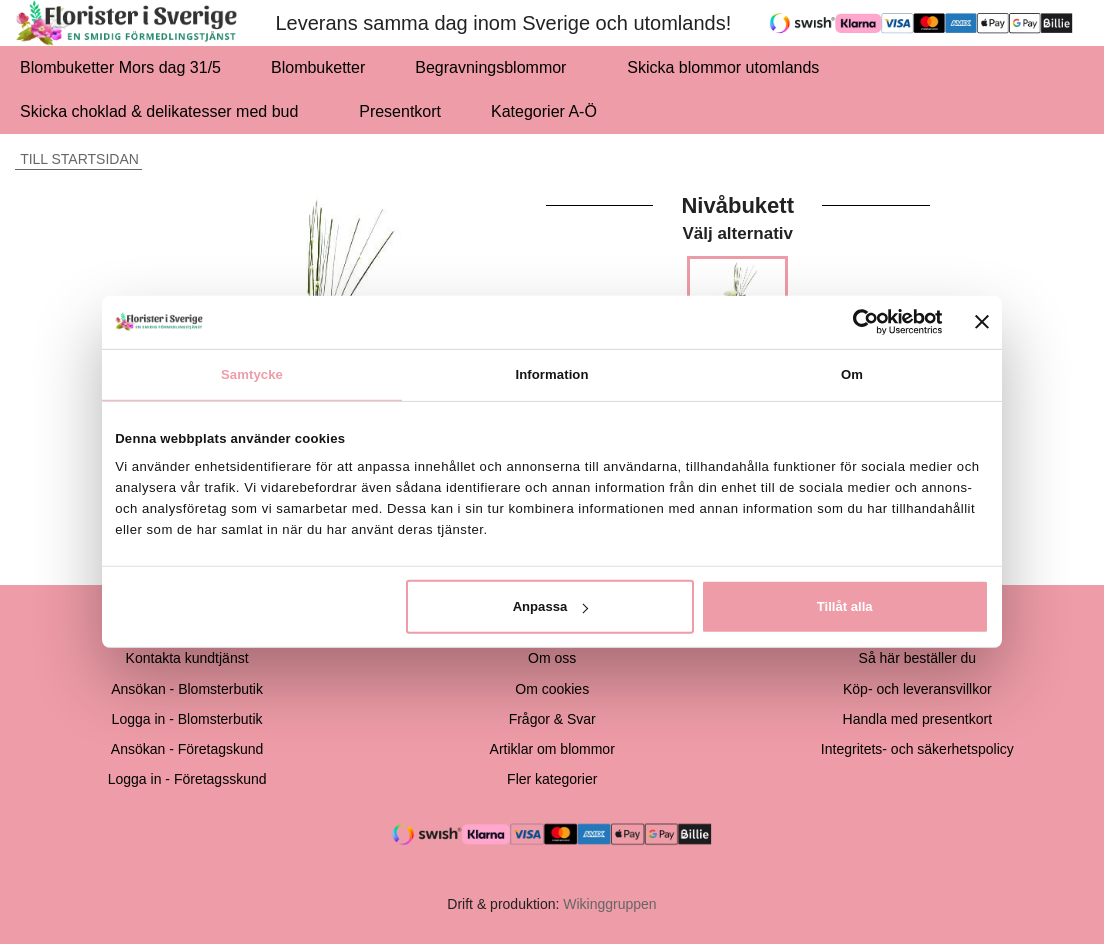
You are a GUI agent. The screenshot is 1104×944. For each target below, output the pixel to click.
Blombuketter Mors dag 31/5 (120, 67)
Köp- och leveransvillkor (917, 689)
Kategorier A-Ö (549, 111)
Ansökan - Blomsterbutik (187, 689)
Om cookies (552, 689)
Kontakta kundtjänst (187, 658)
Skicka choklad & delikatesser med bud (164, 111)
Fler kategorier (552, 779)
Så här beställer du (918, 658)
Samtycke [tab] (252, 373)
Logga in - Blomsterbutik (187, 719)
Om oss (552, 658)
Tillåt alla (845, 606)
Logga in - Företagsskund (187, 779)
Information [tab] (551, 373)
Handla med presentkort (917, 719)
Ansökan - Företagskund (187, 749)
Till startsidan (77, 159)
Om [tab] (852, 373)
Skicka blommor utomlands (723, 67)
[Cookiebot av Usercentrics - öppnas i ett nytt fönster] (855, 322)
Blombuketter (318, 67)
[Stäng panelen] (982, 322)
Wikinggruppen (609, 904)
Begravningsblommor (496, 67)
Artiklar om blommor (552, 749)
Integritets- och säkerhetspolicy (917, 749)
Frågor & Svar (552, 719)
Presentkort (400, 111)
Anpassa (551, 606)
